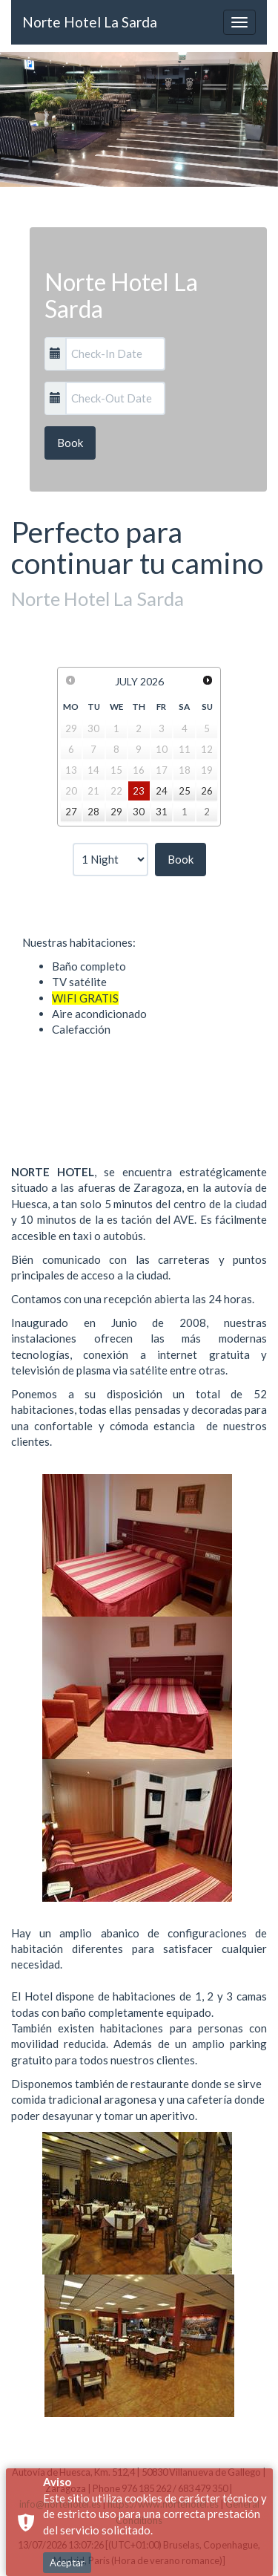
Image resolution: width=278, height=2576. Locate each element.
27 (71, 812)
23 (139, 791)
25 (185, 791)
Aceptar (67, 2502)
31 (162, 812)
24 (162, 791)
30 (139, 812)
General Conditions (91, 2562)
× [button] (265, 2530)
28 (93, 812)
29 (116, 812)
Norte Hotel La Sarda (89, 21)
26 (207, 791)
